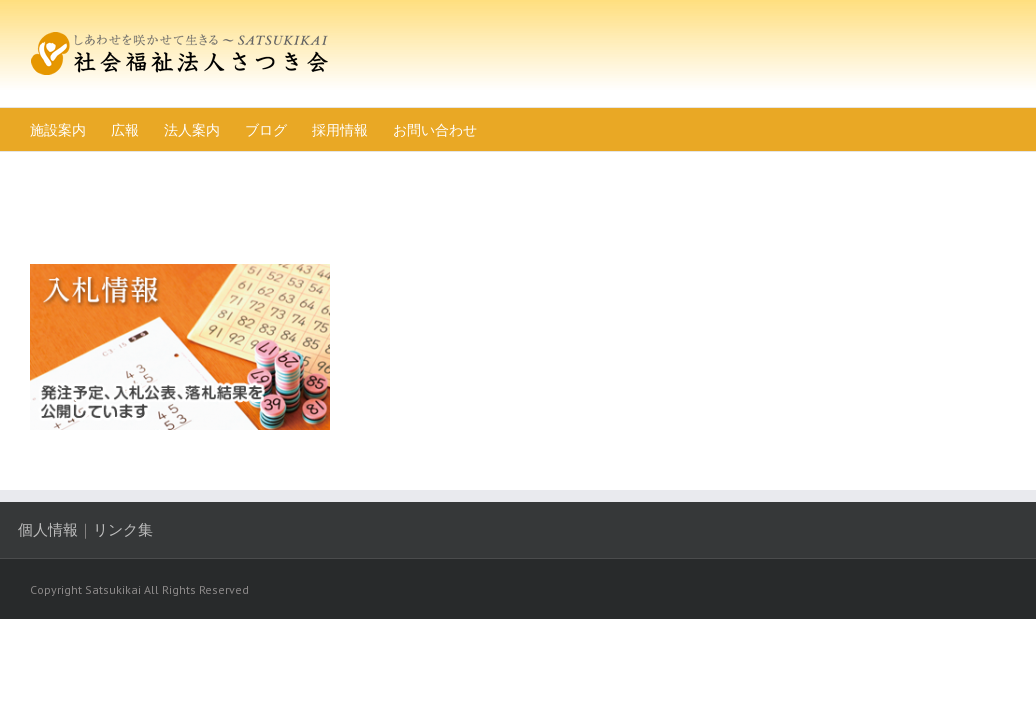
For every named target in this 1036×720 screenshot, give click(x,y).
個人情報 (60, 572)
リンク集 (135, 572)
